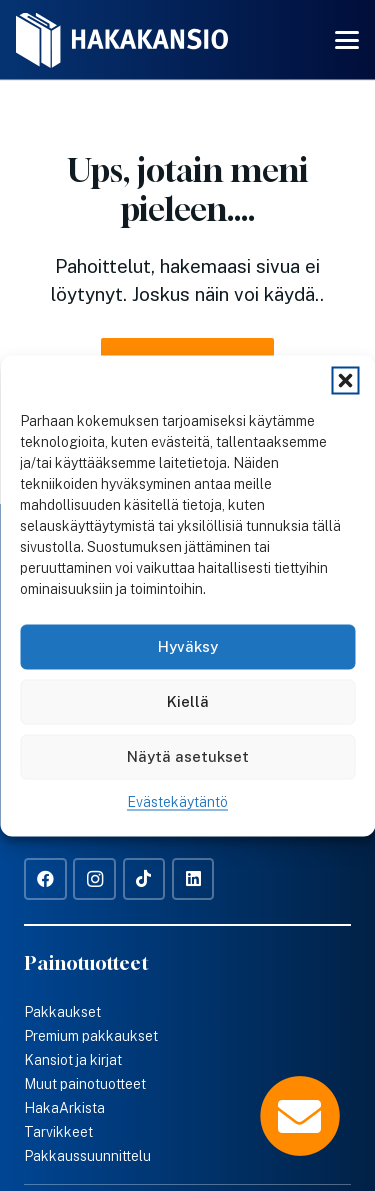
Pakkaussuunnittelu (87, 1156)
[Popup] (300, 1116)
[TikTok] (144, 879)
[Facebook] (45, 879)
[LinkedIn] (193, 879)
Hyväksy (188, 646)
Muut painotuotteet (85, 1084)
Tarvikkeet (58, 1132)
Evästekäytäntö (177, 801)
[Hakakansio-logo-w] (122, 40)
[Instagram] (94, 879)
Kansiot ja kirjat (73, 1060)
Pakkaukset (62, 1012)
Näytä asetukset (188, 756)
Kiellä (188, 701)
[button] (345, 380)
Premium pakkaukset (91, 1036)
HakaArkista (64, 1108)
